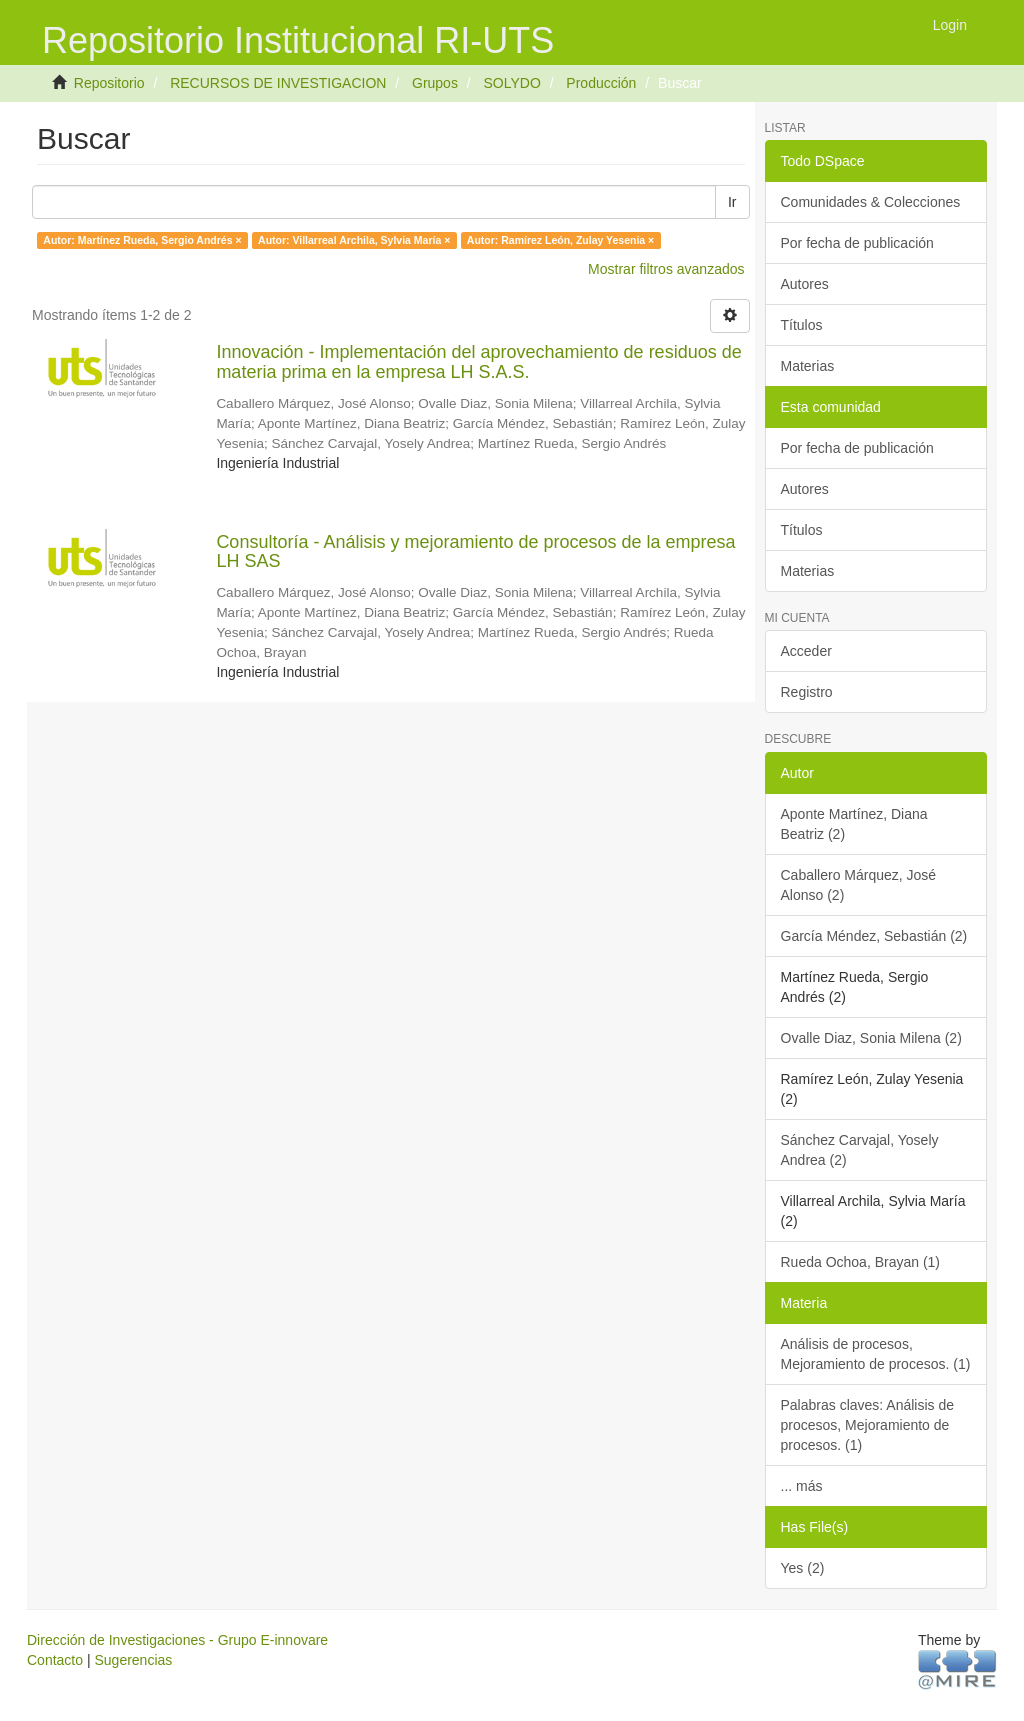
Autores (805, 284)
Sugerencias (133, 1660)
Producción (601, 83)
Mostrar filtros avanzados (666, 269)
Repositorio (109, 83)
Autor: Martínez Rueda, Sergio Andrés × (142, 240)
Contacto (55, 1660)
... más (802, 1486)
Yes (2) (803, 1568)
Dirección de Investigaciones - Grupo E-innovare (177, 1640)
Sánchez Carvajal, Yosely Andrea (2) (860, 1150)
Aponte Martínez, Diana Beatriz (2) (854, 824)
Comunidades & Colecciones (871, 202)
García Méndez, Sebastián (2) (874, 936)
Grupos (435, 83)
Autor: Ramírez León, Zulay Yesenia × (560, 240)
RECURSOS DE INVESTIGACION (278, 83)
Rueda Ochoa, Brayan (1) (861, 1262)
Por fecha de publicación (857, 243)
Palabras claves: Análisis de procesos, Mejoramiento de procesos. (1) (868, 1425)
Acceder (806, 651)
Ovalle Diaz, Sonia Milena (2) (871, 1038)
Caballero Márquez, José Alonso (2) (859, 885)
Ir (732, 202)
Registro (807, 692)
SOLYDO (511, 83)
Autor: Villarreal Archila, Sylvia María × (354, 240)
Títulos (802, 325)
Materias (808, 366)
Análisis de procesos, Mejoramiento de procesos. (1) (876, 1354)
